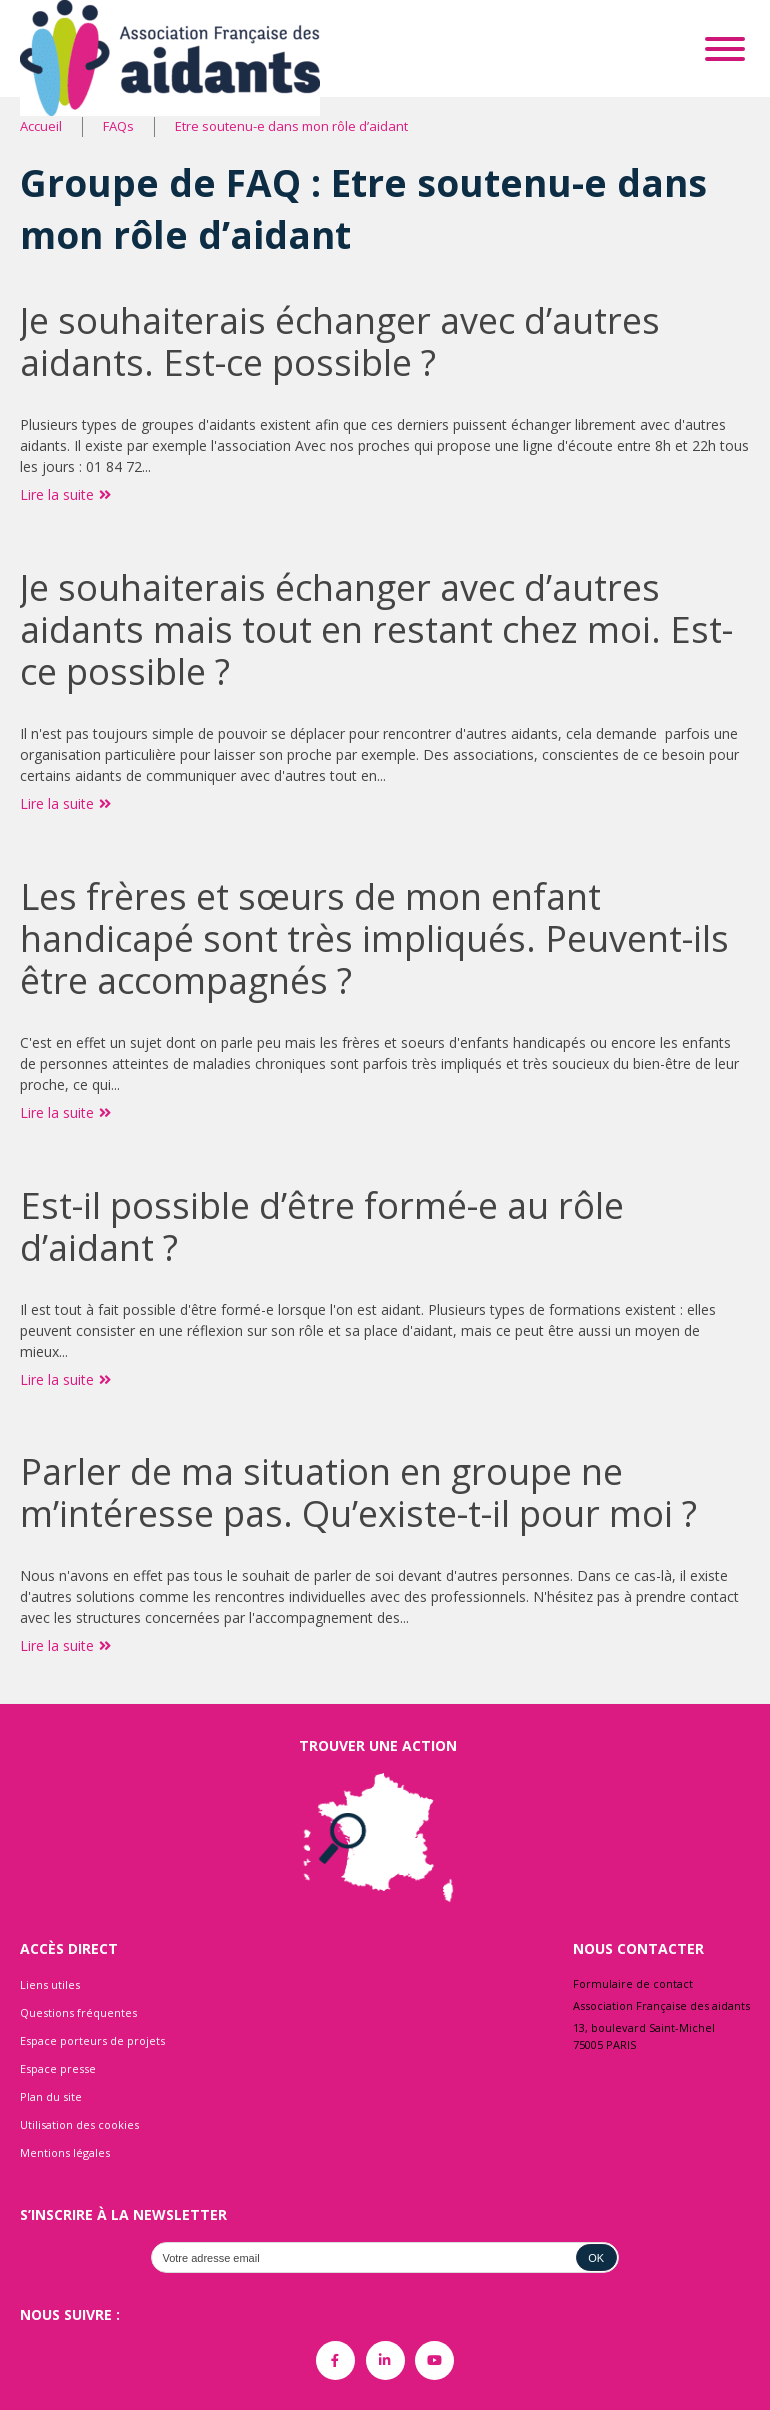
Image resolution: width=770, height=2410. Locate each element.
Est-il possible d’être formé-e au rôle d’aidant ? (322, 1226)
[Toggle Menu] (725, 49)
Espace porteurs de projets (92, 2040)
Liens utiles (50, 1984)
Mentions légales (65, 2152)
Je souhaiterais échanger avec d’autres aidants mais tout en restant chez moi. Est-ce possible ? (376, 629)
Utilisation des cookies (79, 2124)
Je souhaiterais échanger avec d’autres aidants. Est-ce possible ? (340, 341)
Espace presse (58, 2068)
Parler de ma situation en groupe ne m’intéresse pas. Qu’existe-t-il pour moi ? (358, 1492)
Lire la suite (65, 494)
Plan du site (51, 2096)
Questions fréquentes (78, 2012)
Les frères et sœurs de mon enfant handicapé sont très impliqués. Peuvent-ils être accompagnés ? (374, 938)
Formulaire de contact (633, 1983)
